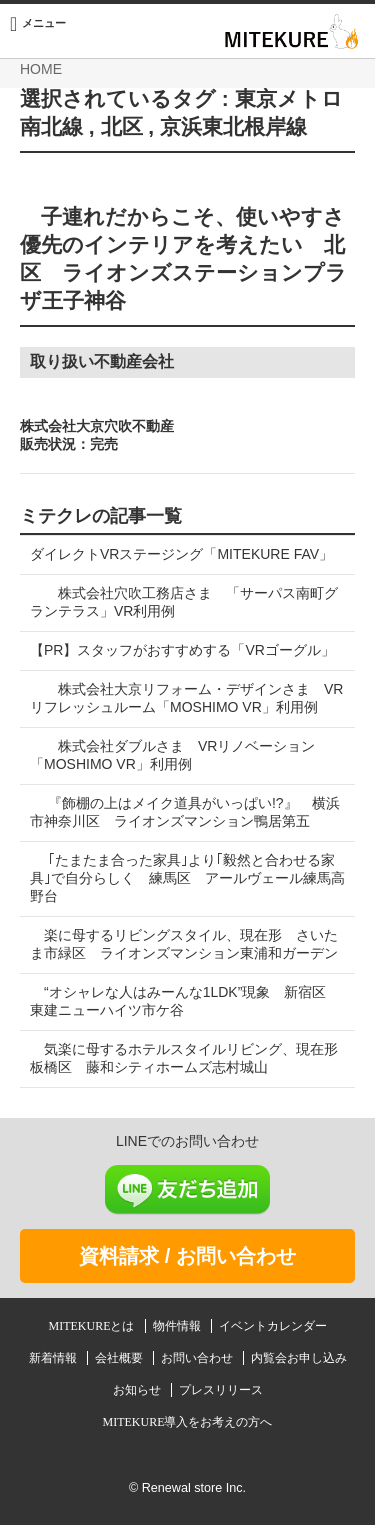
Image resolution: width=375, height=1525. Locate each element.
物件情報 (178, 1326)
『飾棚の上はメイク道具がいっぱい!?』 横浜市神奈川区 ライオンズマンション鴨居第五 (185, 812)
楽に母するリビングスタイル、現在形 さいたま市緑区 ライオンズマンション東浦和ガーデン (184, 944)
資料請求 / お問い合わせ (187, 1256)
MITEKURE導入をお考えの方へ (188, 1422)
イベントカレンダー (273, 1326)
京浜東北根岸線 (233, 127)
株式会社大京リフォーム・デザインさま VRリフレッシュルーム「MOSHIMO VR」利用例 (186, 698)
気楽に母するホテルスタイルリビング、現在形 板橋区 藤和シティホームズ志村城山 (191, 1058)
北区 (122, 127)
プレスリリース (221, 1390)
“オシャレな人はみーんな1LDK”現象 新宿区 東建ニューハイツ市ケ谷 (185, 1001)
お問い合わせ (198, 1358)
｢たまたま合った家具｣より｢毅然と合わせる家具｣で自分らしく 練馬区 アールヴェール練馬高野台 (187, 878)
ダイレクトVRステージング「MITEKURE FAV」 (181, 554)
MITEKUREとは (93, 1326)
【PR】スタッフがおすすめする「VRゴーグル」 (182, 650)
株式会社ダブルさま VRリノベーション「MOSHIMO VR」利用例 (172, 755)
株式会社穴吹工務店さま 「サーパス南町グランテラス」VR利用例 (184, 602)
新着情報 (54, 1358)
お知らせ (138, 1390)
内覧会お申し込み (299, 1358)
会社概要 (120, 1358)
